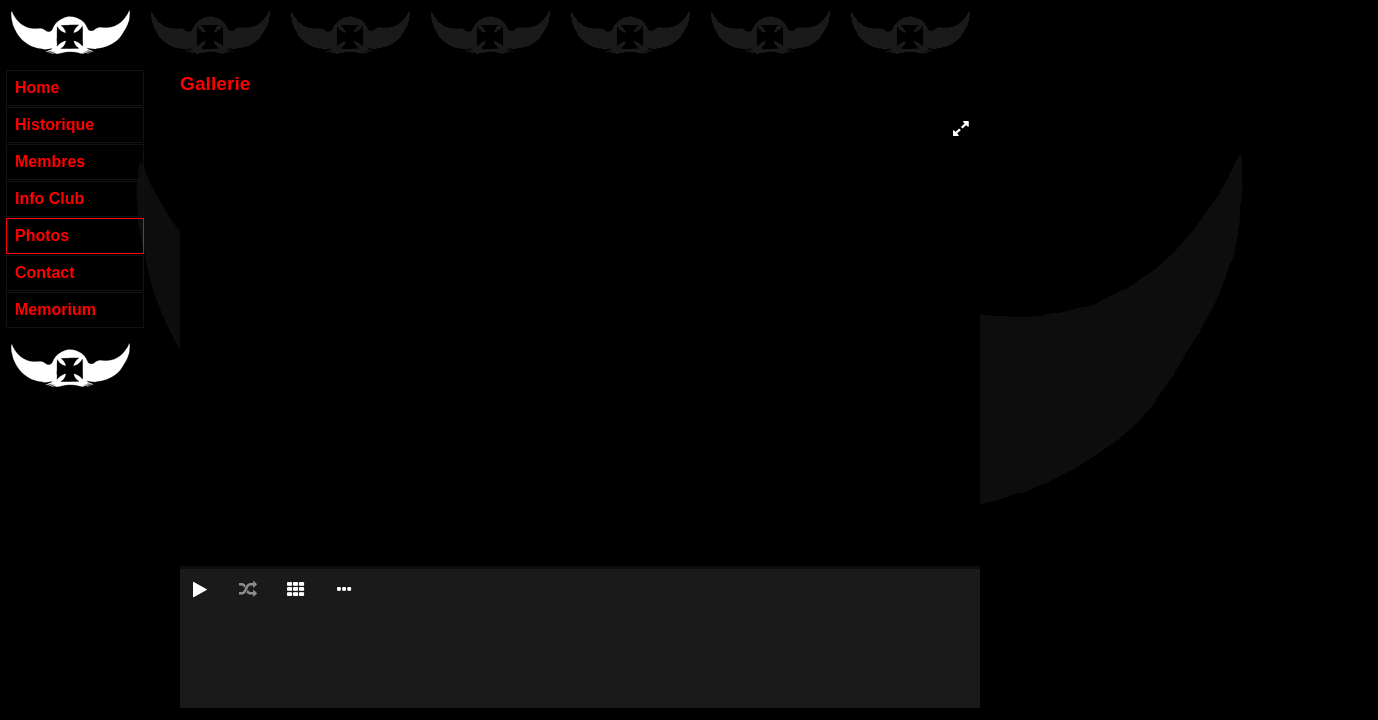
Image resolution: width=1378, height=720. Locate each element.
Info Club (49, 198)
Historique (54, 124)
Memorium (55, 309)
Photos (42, 235)
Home (37, 87)
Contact (45, 272)
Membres (50, 161)
